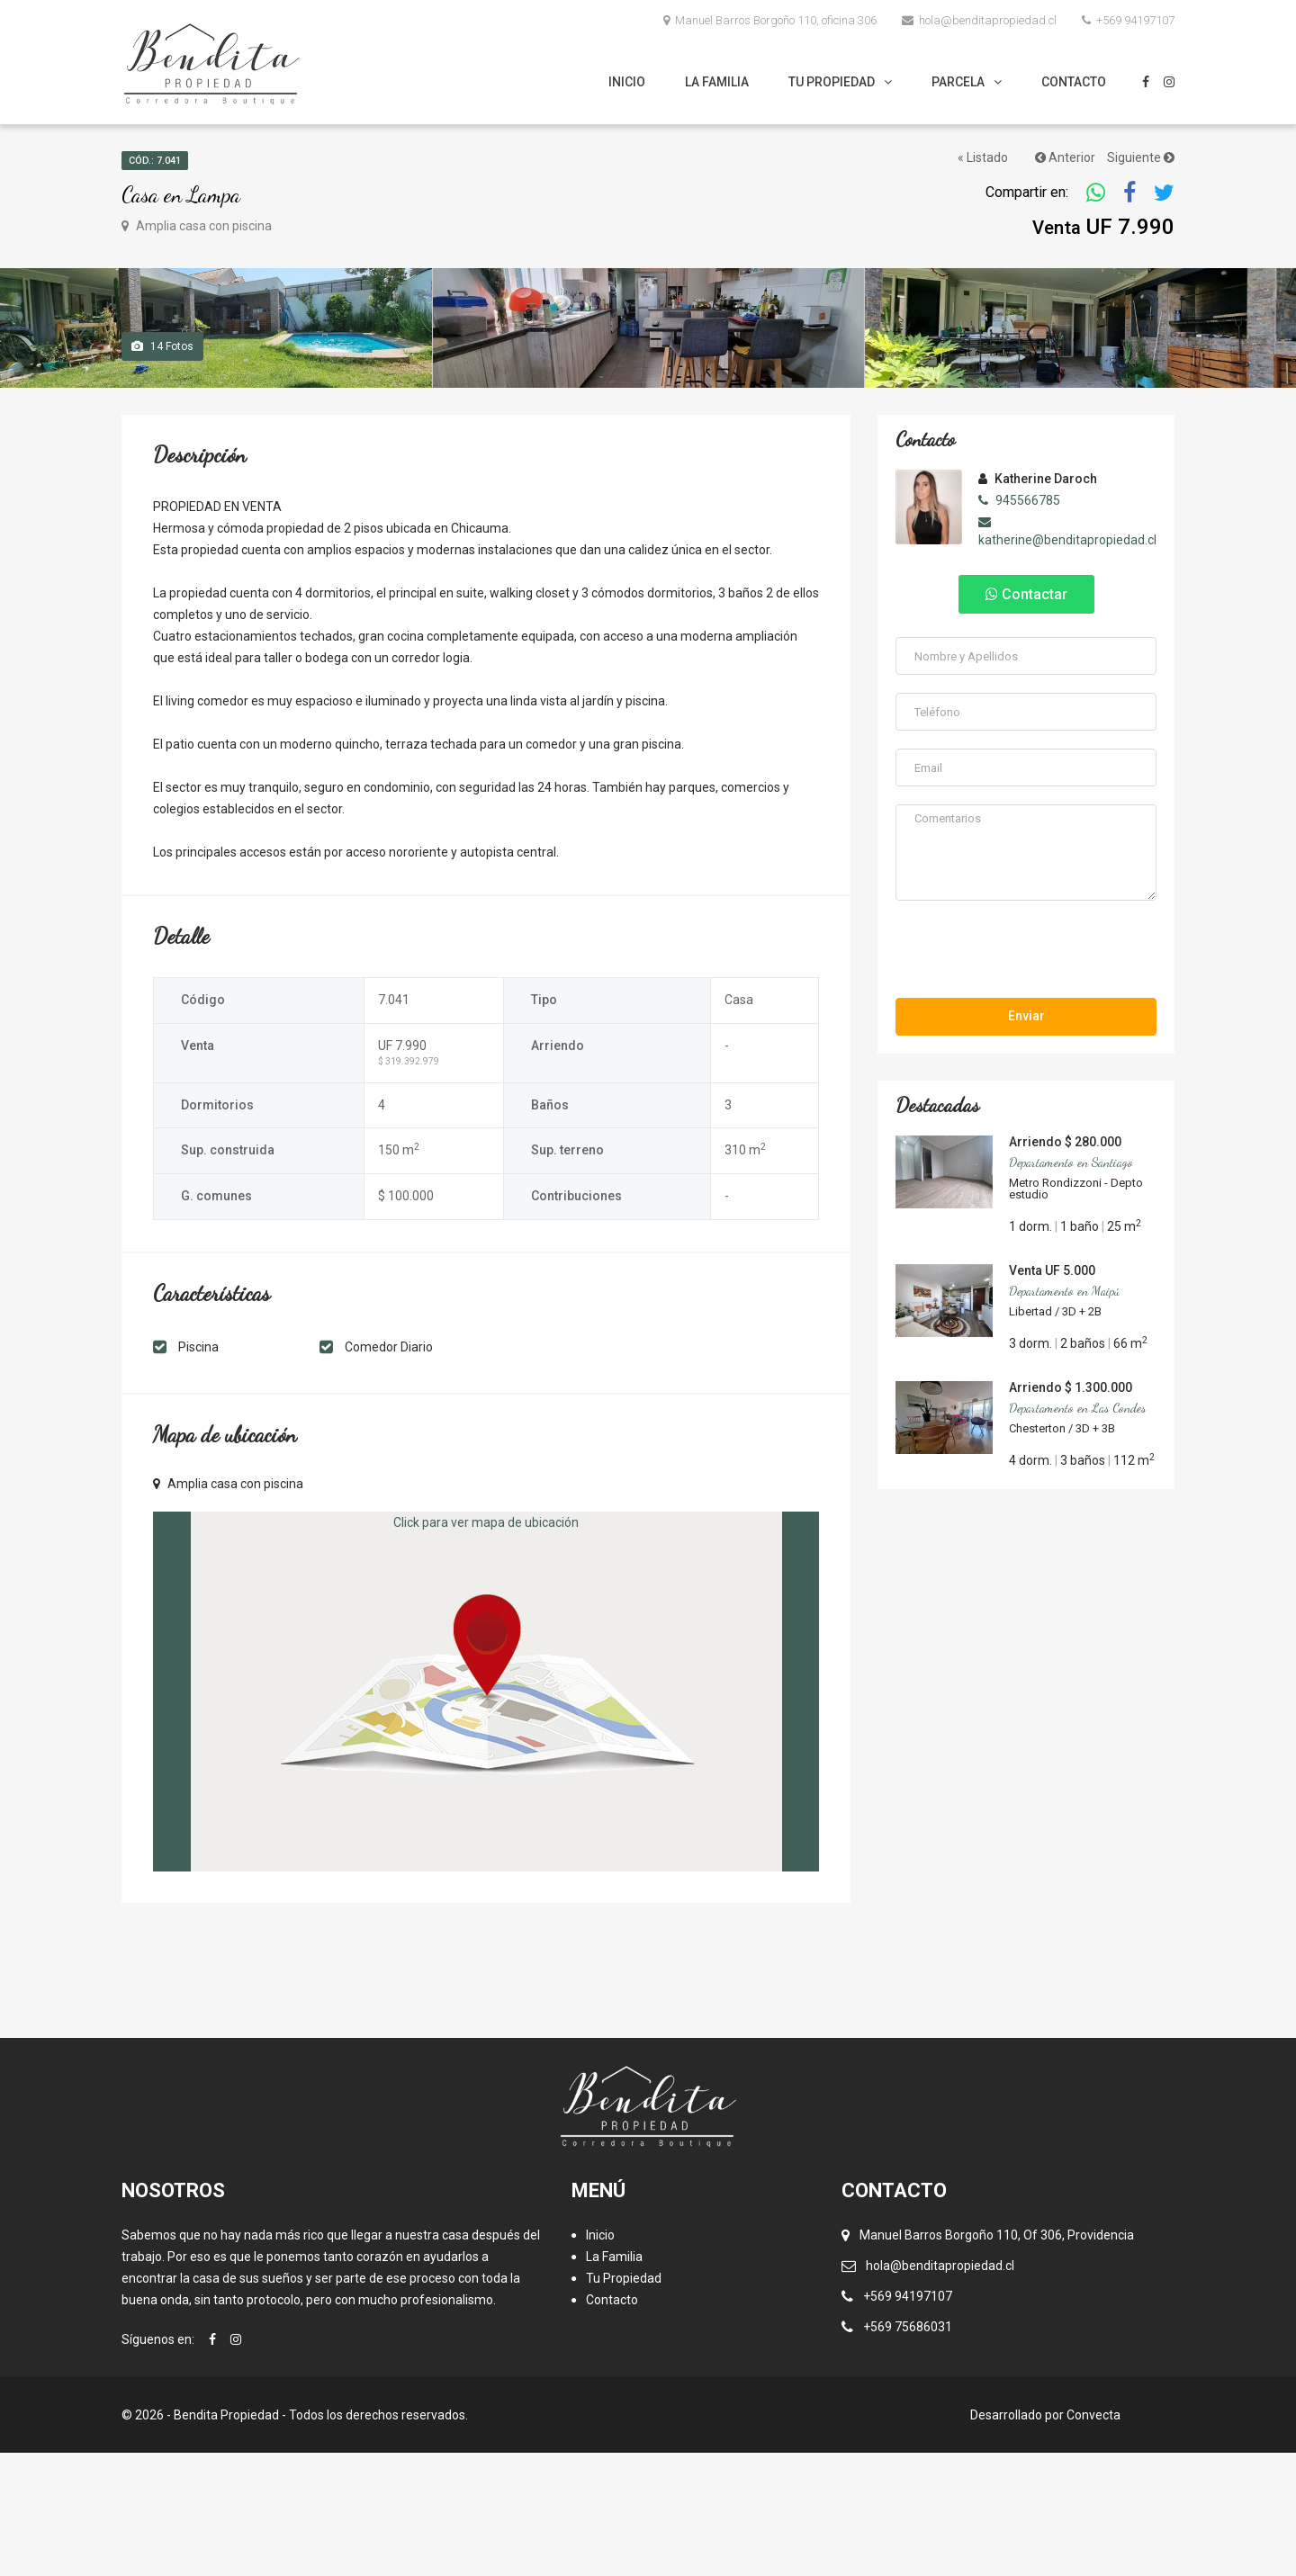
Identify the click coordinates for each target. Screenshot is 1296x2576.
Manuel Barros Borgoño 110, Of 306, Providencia (997, 2358)
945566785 (1019, 623)
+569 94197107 (1128, 20)
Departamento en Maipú (1064, 1413)
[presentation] (1027, 1074)
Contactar (1026, 717)
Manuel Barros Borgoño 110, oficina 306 (770, 20)
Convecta (1093, 2538)
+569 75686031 (907, 2450)
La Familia (717, 82)
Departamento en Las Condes (1077, 1530)
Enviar (1026, 1138)
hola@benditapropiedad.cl (979, 20)
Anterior (1065, 157)
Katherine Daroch (1037, 602)
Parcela (958, 82)
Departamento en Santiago (1071, 1284)
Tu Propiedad (831, 82)
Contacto (1073, 82)
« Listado (983, 157)
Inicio (626, 82)
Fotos (162, 469)
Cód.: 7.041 (155, 160)
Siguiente (1140, 157)
